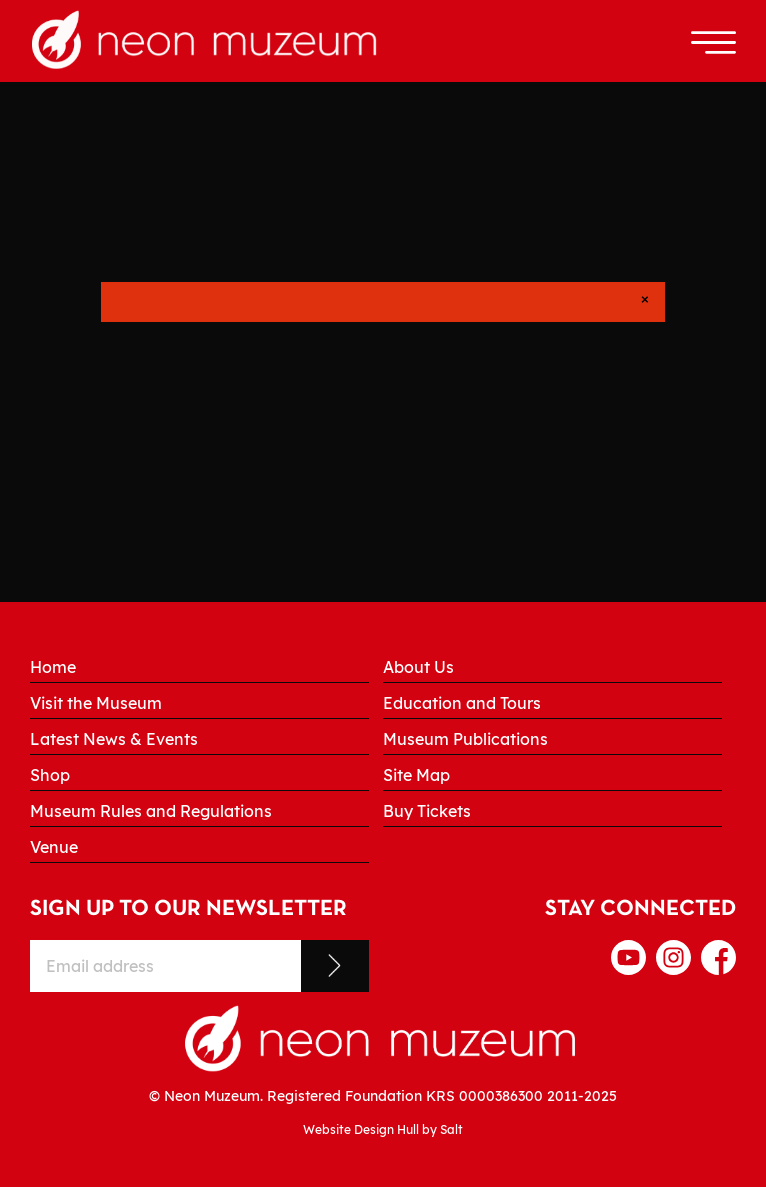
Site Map (416, 775)
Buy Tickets (427, 811)
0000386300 (501, 1095)
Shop (50, 775)
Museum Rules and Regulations (151, 811)
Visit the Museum (96, 703)
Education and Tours (462, 703)
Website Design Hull (361, 1129)
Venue (54, 847)
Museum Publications (465, 739)
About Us (418, 667)
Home (53, 667)
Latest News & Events (114, 739)
